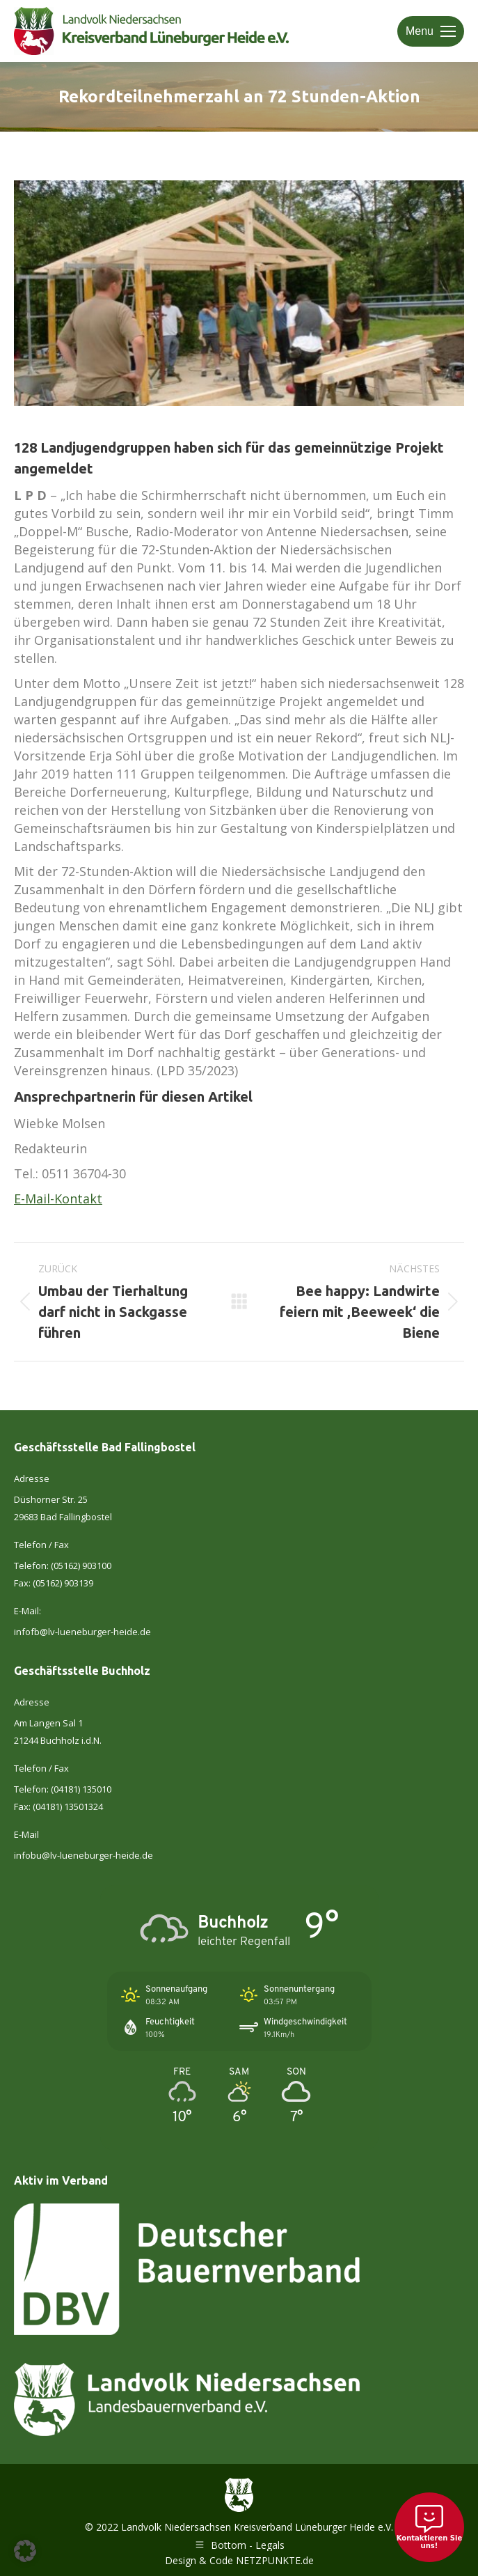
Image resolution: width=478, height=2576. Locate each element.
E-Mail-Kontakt (58, 1198)
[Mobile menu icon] (430, 31)
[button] (25, 2551)
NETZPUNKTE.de (275, 2560)
